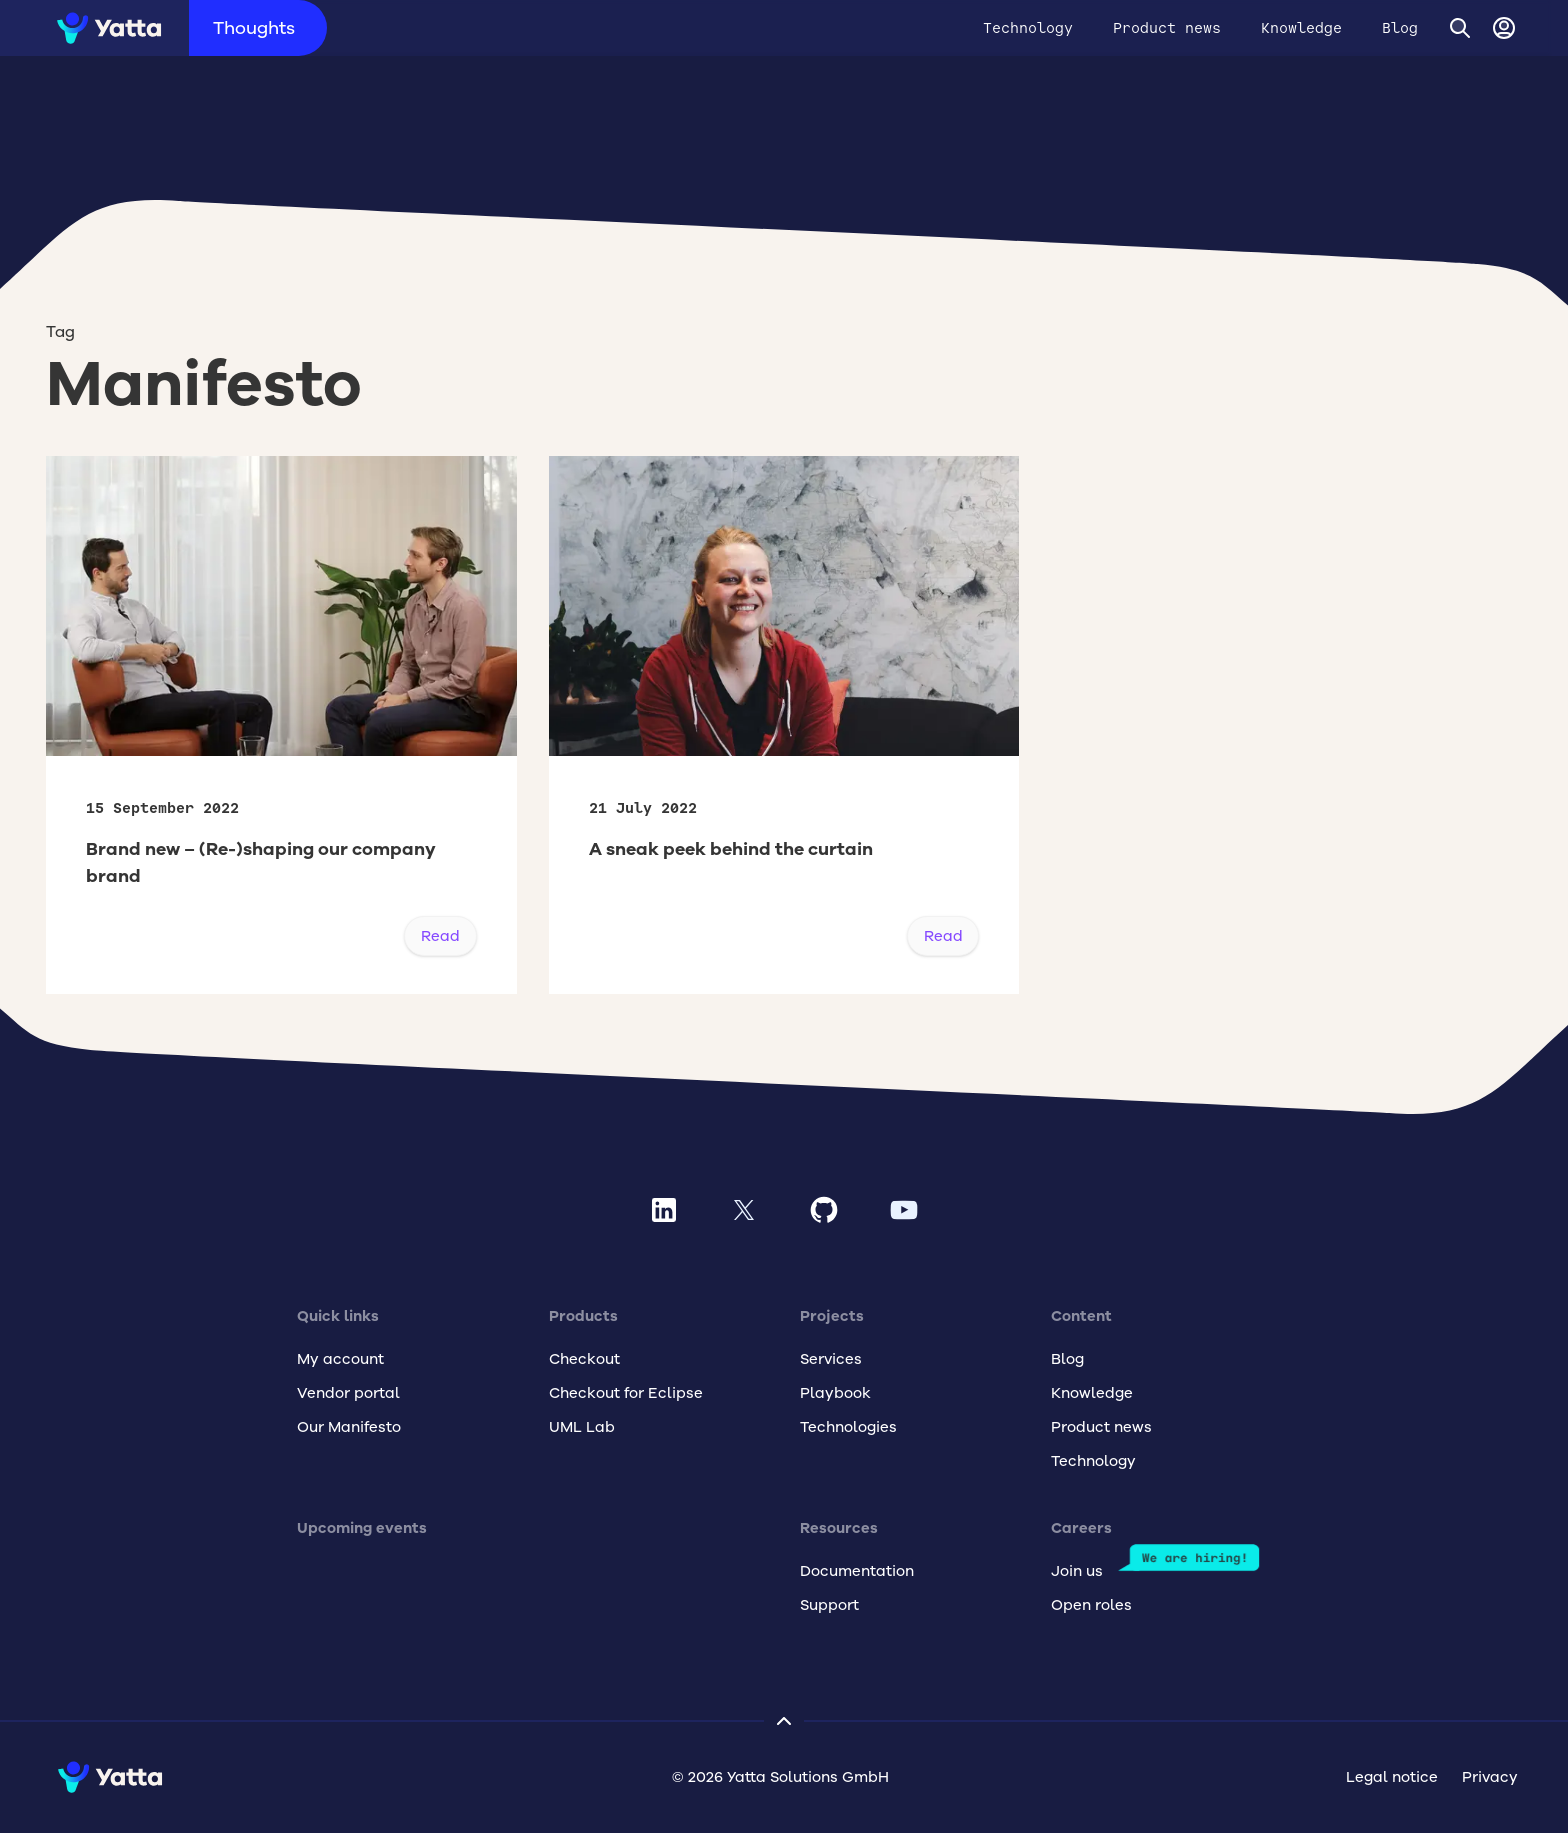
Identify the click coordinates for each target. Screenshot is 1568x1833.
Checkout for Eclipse (626, 1393)
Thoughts (255, 28)
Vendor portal (348, 1393)
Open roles (1091, 1605)
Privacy (1490, 1777)
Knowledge (1301, 28)
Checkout (584, 1359)
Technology (1028, 28)
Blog (1400, 28)
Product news (1167, 28)
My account (340, 1359)
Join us (1077, 1571)
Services (831, 1359)
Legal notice (1392, 1777)
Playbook (835, 1393)
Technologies (848, 1427)
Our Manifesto (349, 1427)
